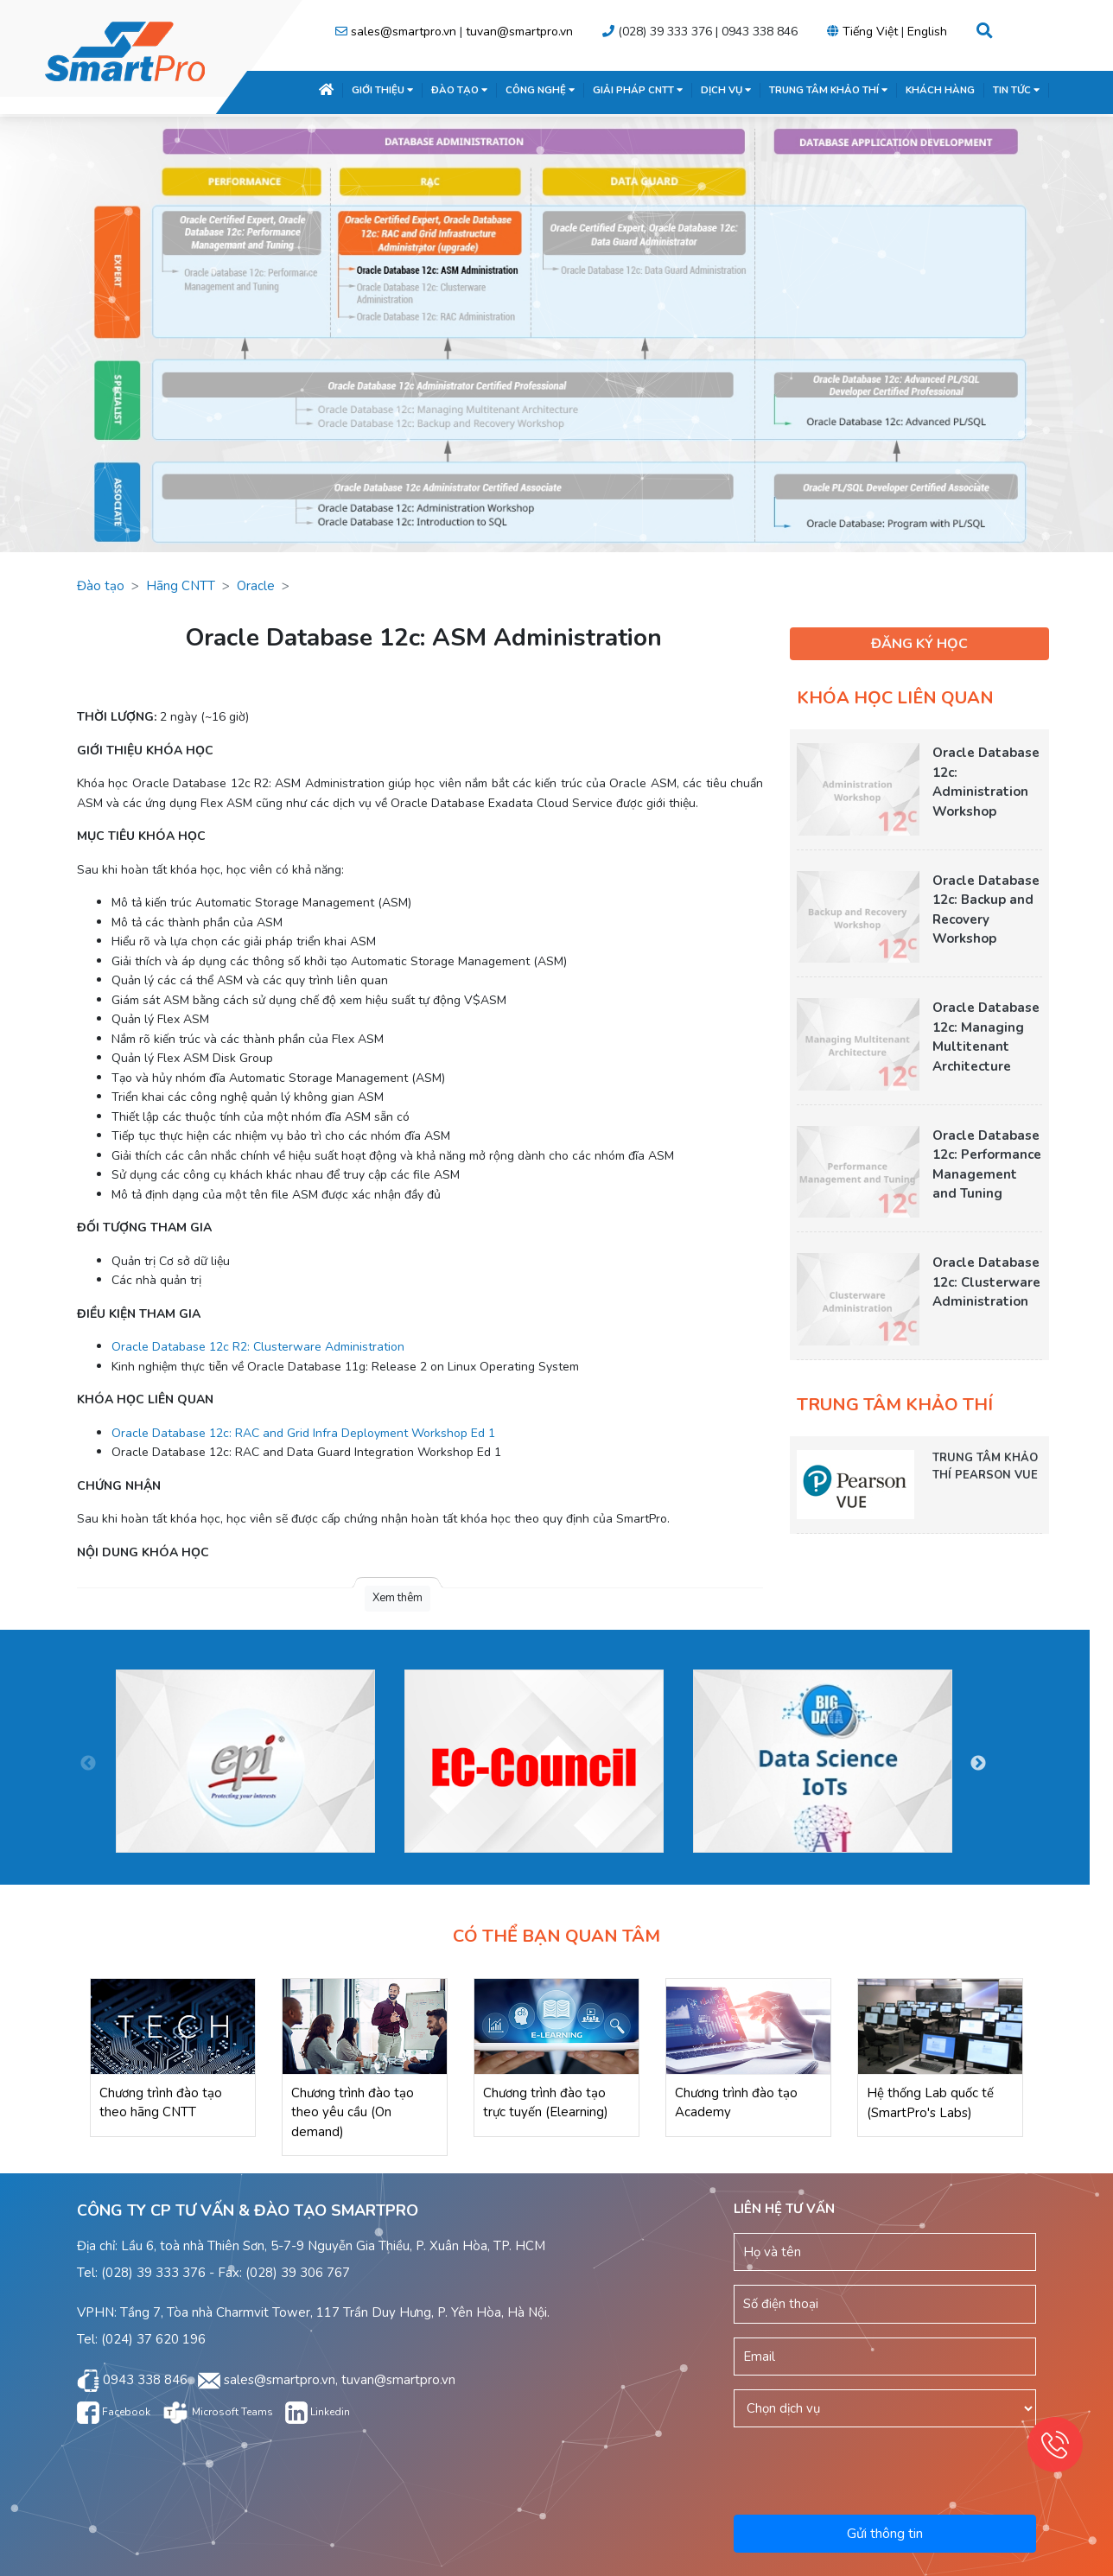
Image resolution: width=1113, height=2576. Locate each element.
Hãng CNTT (180, 586)
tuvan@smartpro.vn (519, 31)
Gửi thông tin (885, 2533)
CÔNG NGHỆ (540, 90)
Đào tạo (100, 586)
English (927, 31)
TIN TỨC (1016, 90)
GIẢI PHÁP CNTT (638, 90)
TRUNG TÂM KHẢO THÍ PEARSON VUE (985, 1466)
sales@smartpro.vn (403, 31)
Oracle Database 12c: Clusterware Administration (986, 1282)
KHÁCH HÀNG (940, 90)
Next (978, 1763)
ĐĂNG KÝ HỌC (919, 643)
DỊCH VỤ (726, 90)
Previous (88, 1763)
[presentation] (886, 2468)
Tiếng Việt (870, 31)
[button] (984, 31)
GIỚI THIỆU (382, 90)
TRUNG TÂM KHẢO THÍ (828, 90)
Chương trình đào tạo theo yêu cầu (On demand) (352, 2112)
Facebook (113, 2412)
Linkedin (317, 2412)
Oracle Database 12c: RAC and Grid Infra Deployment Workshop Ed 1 (303, 1433)
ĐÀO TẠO (459, 90)
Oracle (256, 586)
